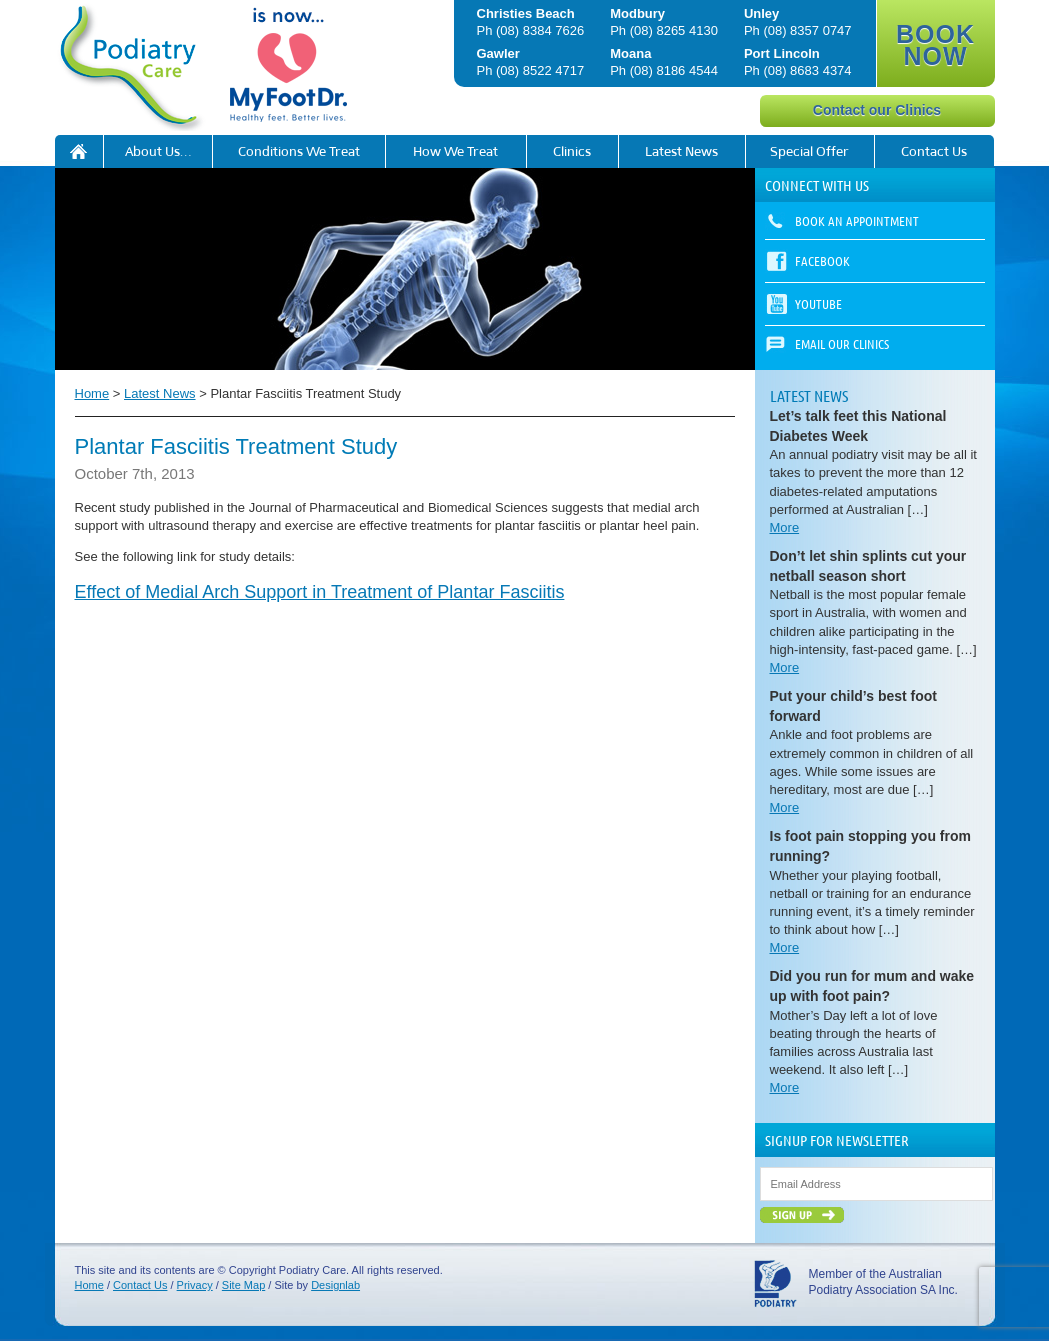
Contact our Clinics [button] (877, 110)
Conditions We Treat (299, 151)
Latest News (681, 151)
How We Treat (455, 151)
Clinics (572, 151)
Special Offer (809, 151)
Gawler (498, 53)
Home (92, 393)
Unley (761, 13)
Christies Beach (526, 13)
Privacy (195, 1285)
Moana (630, 53)
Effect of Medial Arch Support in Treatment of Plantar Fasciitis (320, 592)
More (785, 527)
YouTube (818, 303)
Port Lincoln (782, 53)
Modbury (637, 13)
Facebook (822, 260)
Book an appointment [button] (857, 220)
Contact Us (934, 151)
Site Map (243, 1285)
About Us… (158, 151)
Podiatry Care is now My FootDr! (79, 151)
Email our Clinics (842, 343)
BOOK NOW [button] (935, 45)
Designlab (335, 1285)
